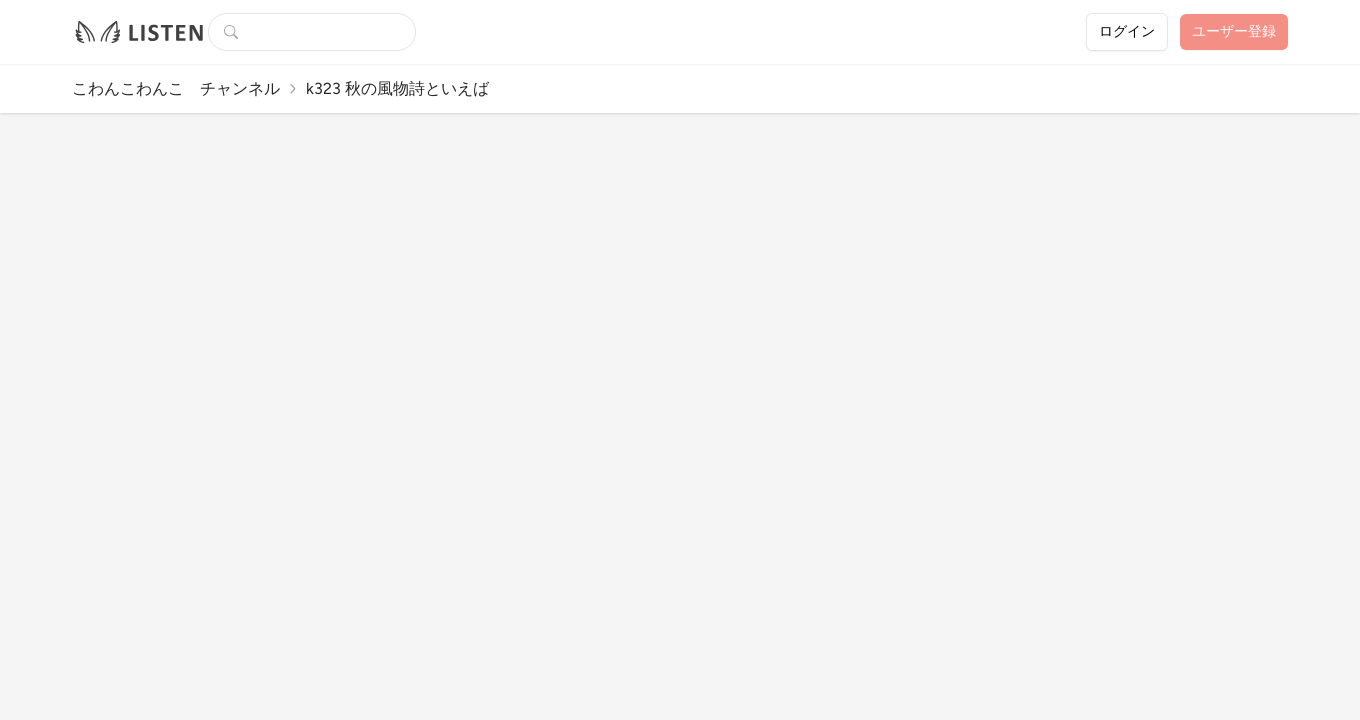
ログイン (1127, 31)
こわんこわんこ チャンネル (176, 88)
